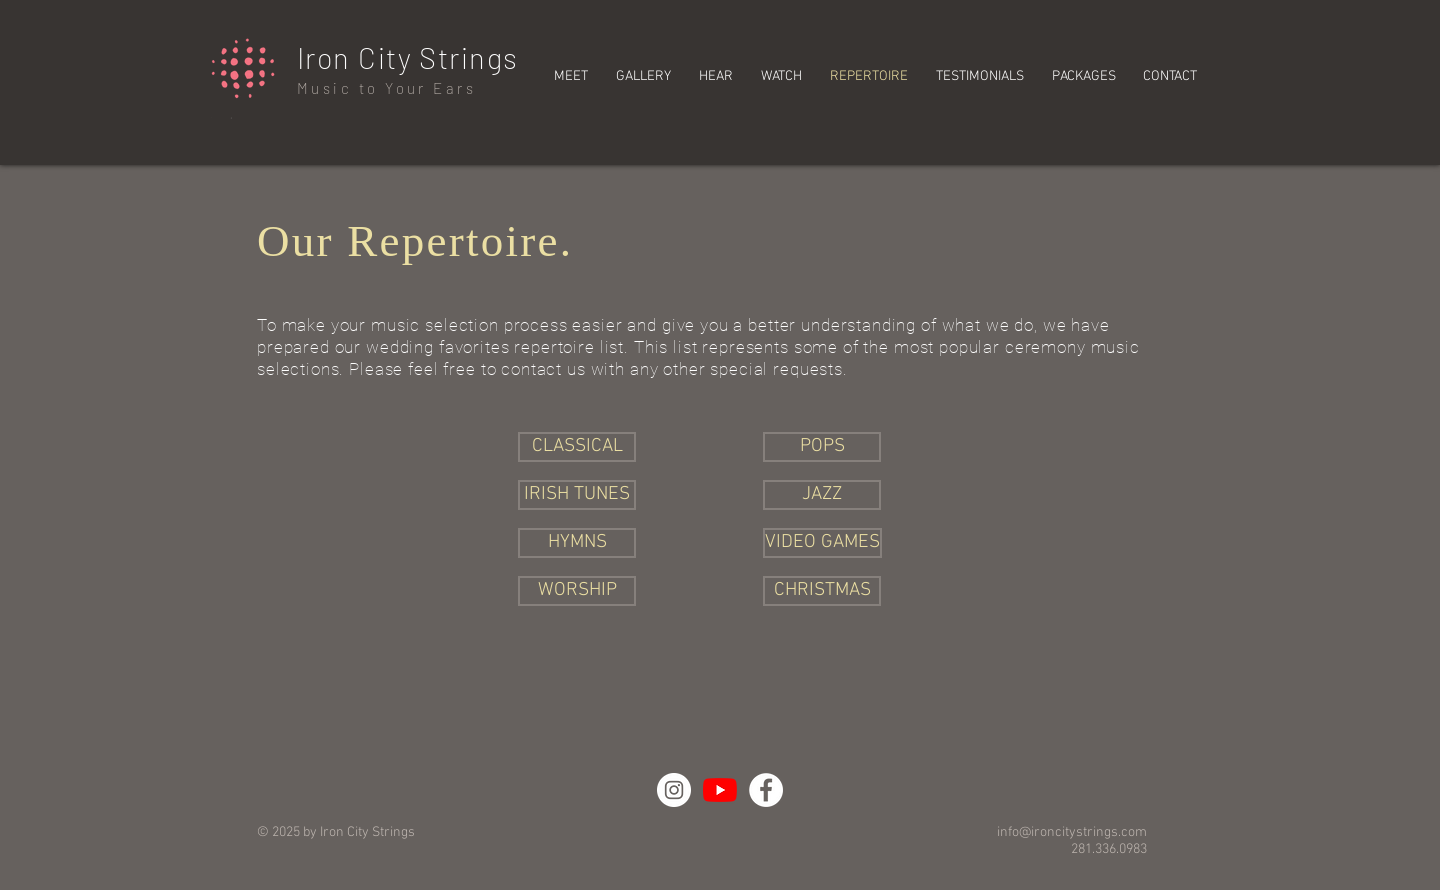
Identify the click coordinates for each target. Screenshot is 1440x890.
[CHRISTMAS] (822, 591)
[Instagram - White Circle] (674, 790)
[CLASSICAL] (577, 447)
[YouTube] (720, 790)
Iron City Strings (408, 57)
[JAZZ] (822, 495)
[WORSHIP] (577, 591)
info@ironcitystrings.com (1072, 832)
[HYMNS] (577, 543)
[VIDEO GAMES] (822, 543)
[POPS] (822, 447)
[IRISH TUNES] (577, 495)
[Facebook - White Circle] (766, 790)
